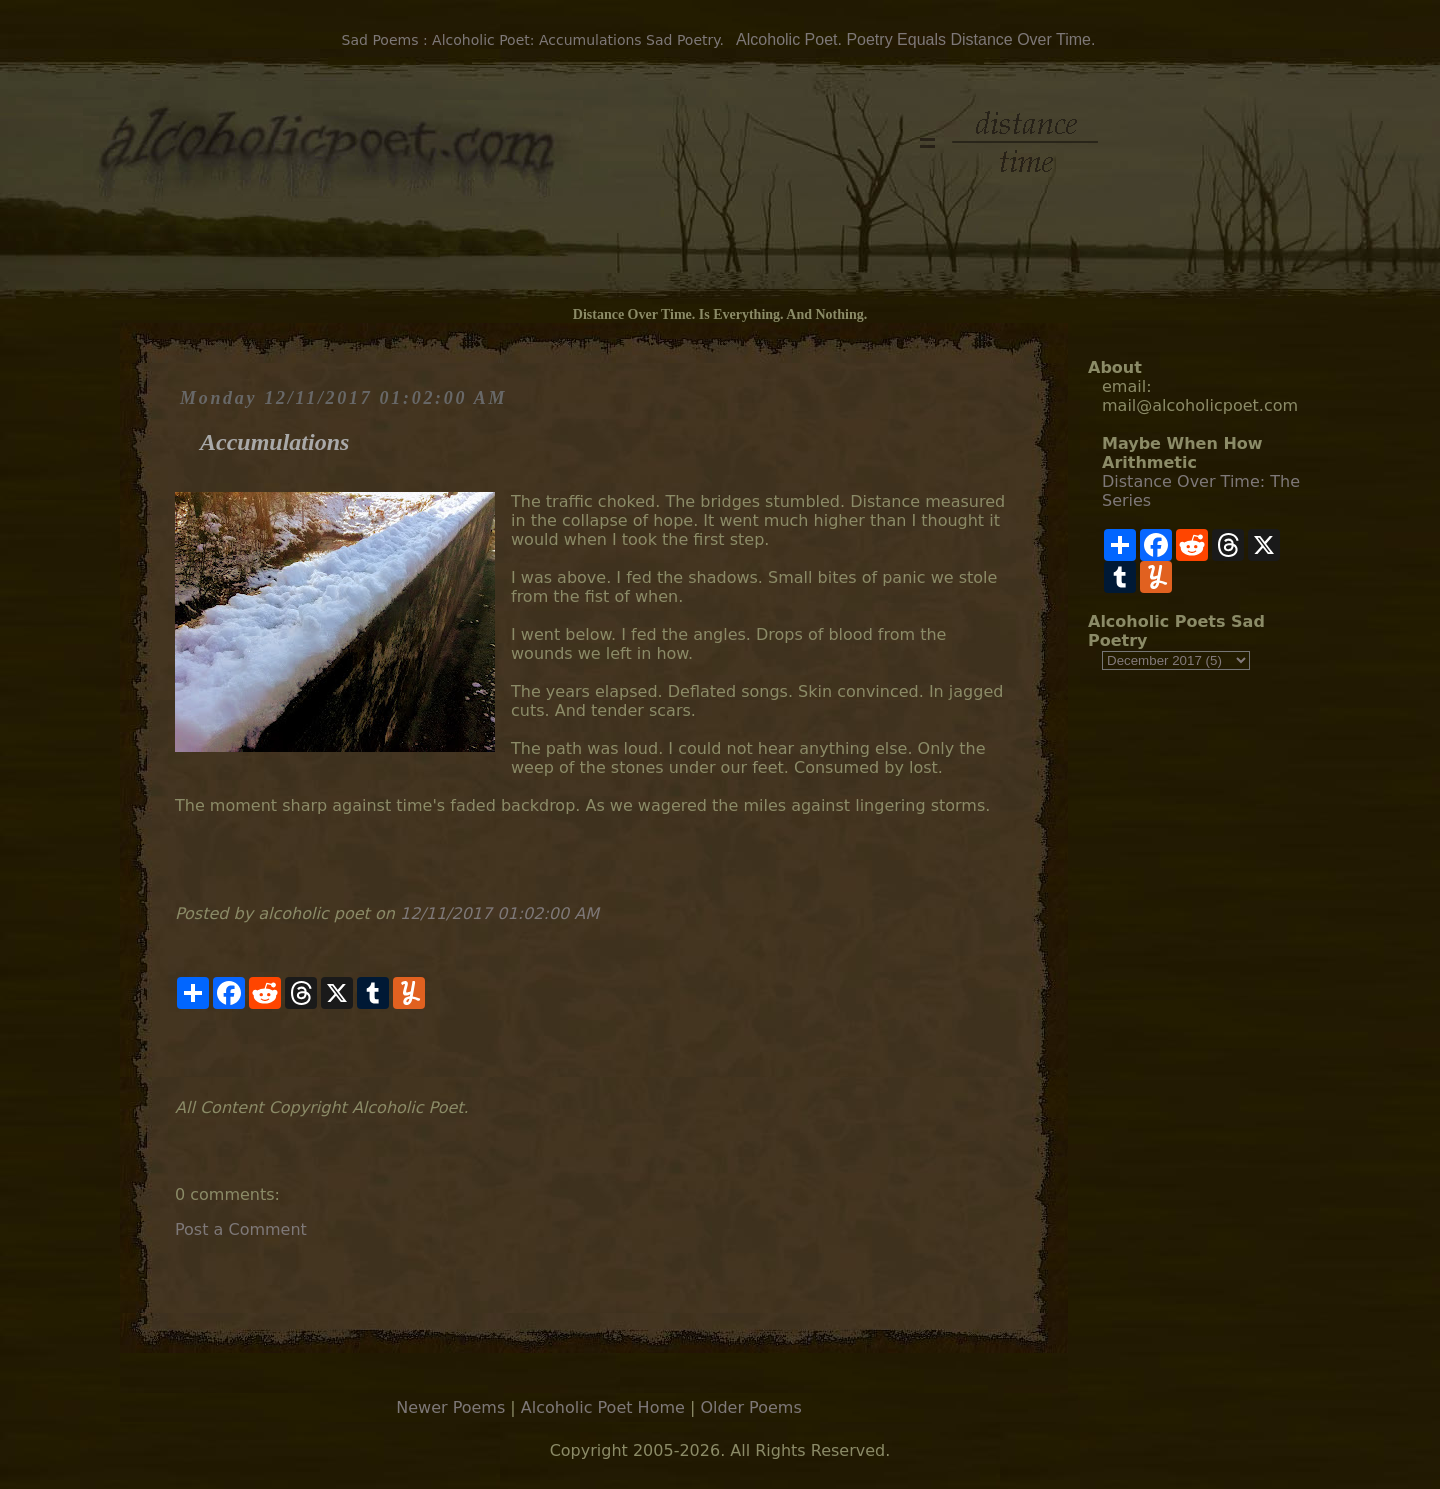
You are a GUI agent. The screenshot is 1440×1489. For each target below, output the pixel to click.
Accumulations (274, 442)
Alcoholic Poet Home (603, 1407)
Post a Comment (241, 1229)
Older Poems (750, 1407)
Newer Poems (450, 1407)
